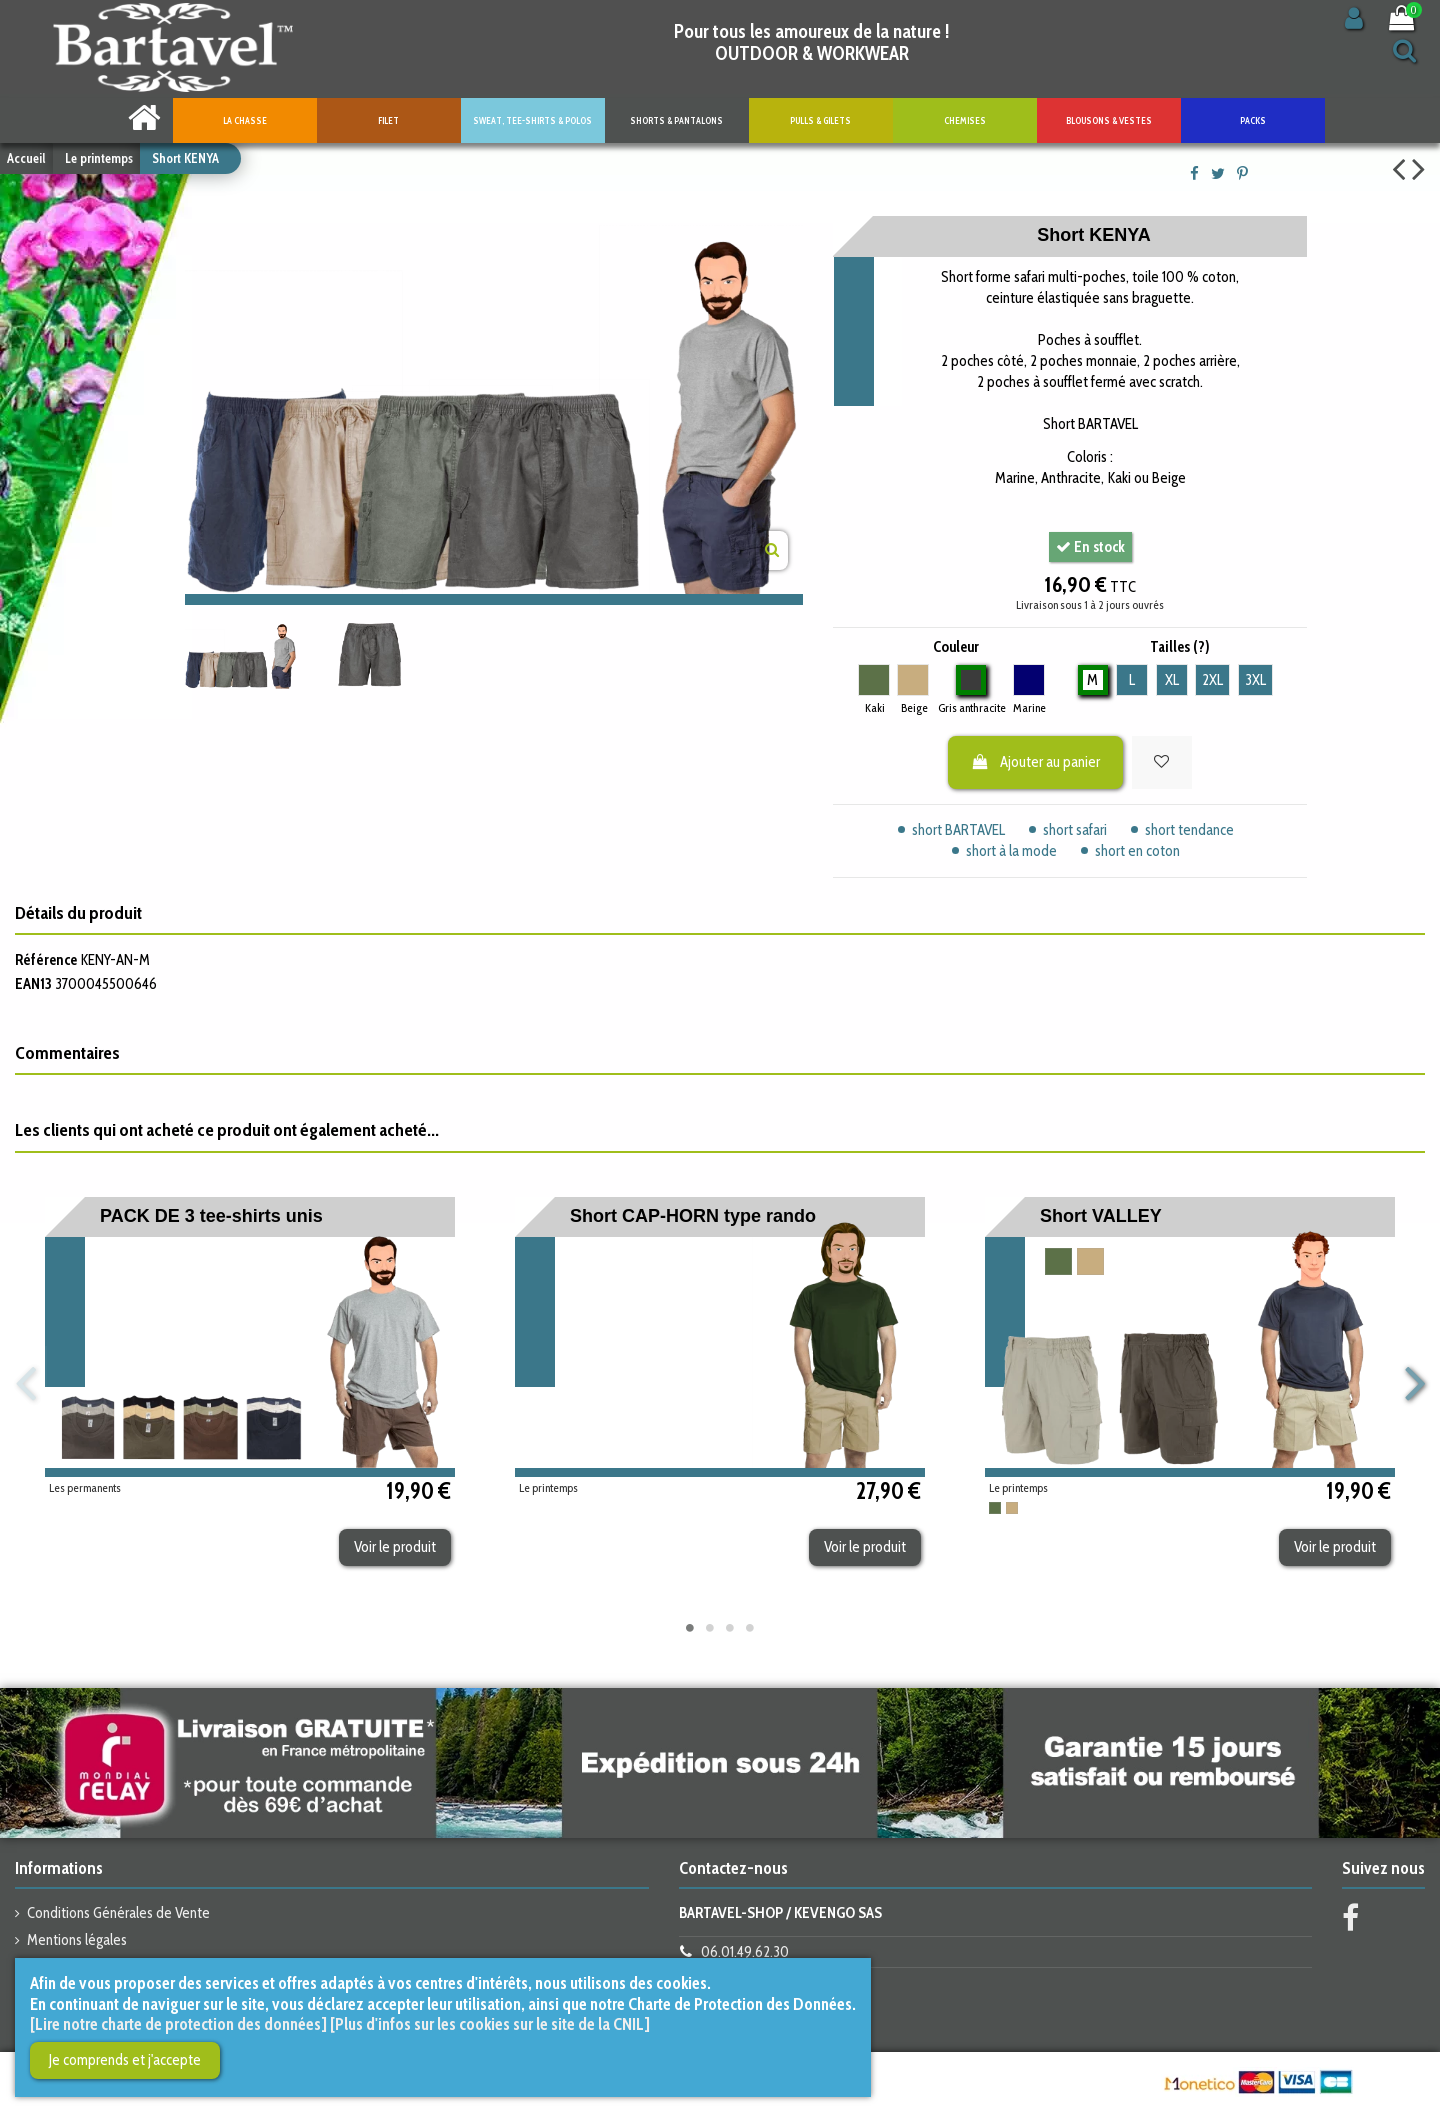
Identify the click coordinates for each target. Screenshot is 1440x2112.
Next (1414, 1385)
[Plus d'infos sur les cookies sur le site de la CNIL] (490, 2024)
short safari (1075, 830)
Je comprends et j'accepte (125, 2060)
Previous (26, 1385)
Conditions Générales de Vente (118, 1913)
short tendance (1189, 830)
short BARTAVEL (958, 830)
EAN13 (33, 984)
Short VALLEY (1101, 1216)
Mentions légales (77, 1940)
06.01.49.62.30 (745, 1952)
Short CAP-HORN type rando (693, 1216)
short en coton (1137, 851)
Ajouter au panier (1036, 762)
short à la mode (1011, 851)
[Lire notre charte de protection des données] (178, 2024)
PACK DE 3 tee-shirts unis (211, 1216)
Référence (46, 960)
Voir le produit (395, 1547)
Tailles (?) (1180, 647)
